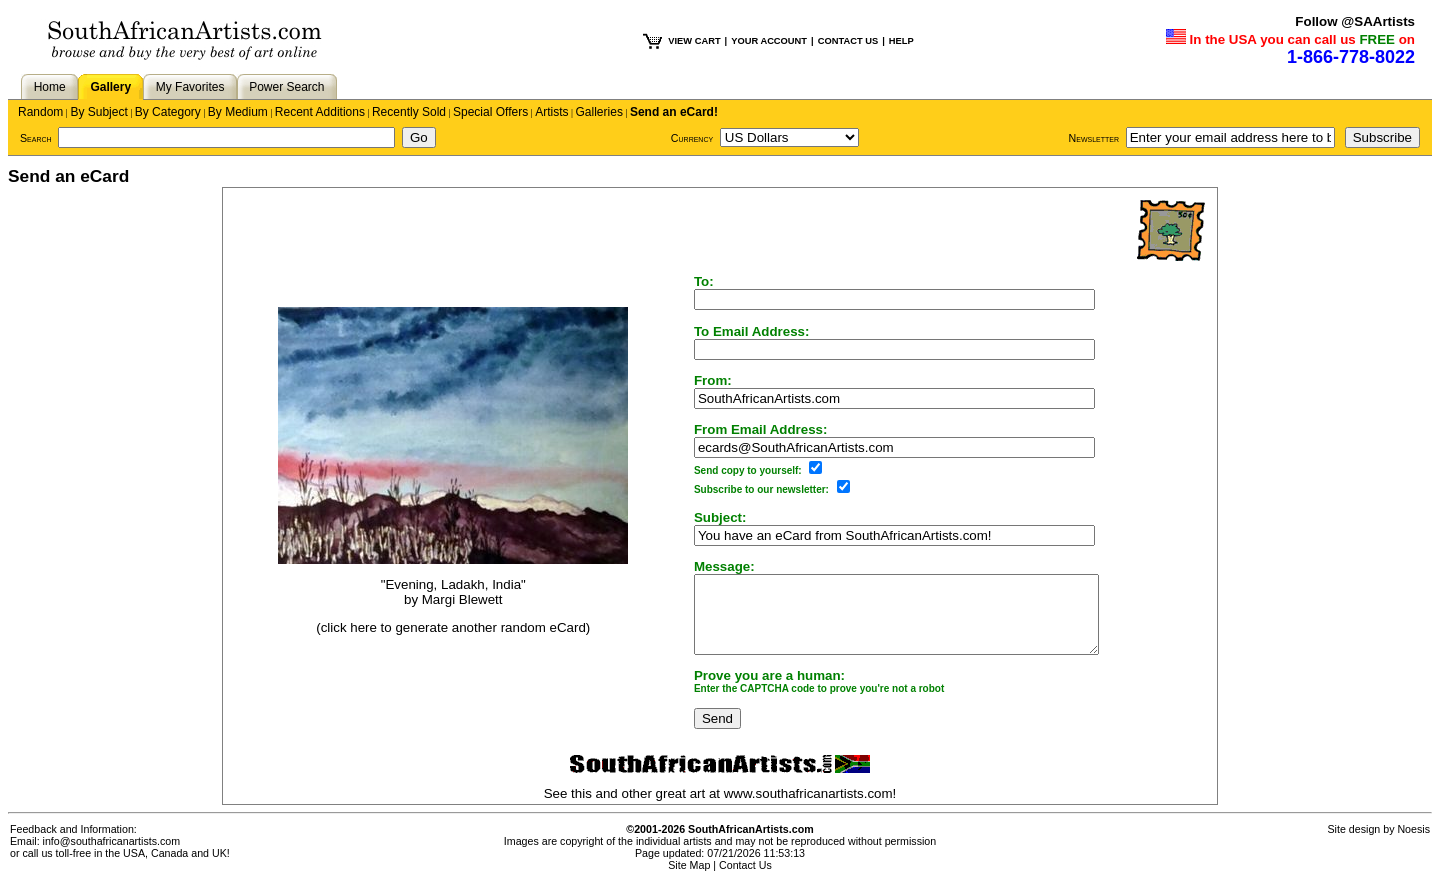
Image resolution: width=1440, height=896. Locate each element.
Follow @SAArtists (1355, 21)
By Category (168, 112)
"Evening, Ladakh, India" (440, 591)
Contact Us (745, 880)
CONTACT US (848, 41)
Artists (551, 112)
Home (50, 87)
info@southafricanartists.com (112, 856)
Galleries (599, 112)
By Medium (238, 112)
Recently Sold (409, 112)
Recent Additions (320, 112)
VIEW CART (694, 41)
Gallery (110, 87)
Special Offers (490, 112)
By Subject (98, 112)
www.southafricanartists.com (808, 808)
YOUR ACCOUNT (769, 41)
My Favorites (190, 87)
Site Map (689, 880)
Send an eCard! (674, 112)
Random (40, 112)
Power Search (286, 87)
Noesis (1413, 844)
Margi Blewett (449, 606)
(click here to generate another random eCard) (440, 635)
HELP (901, 41)
